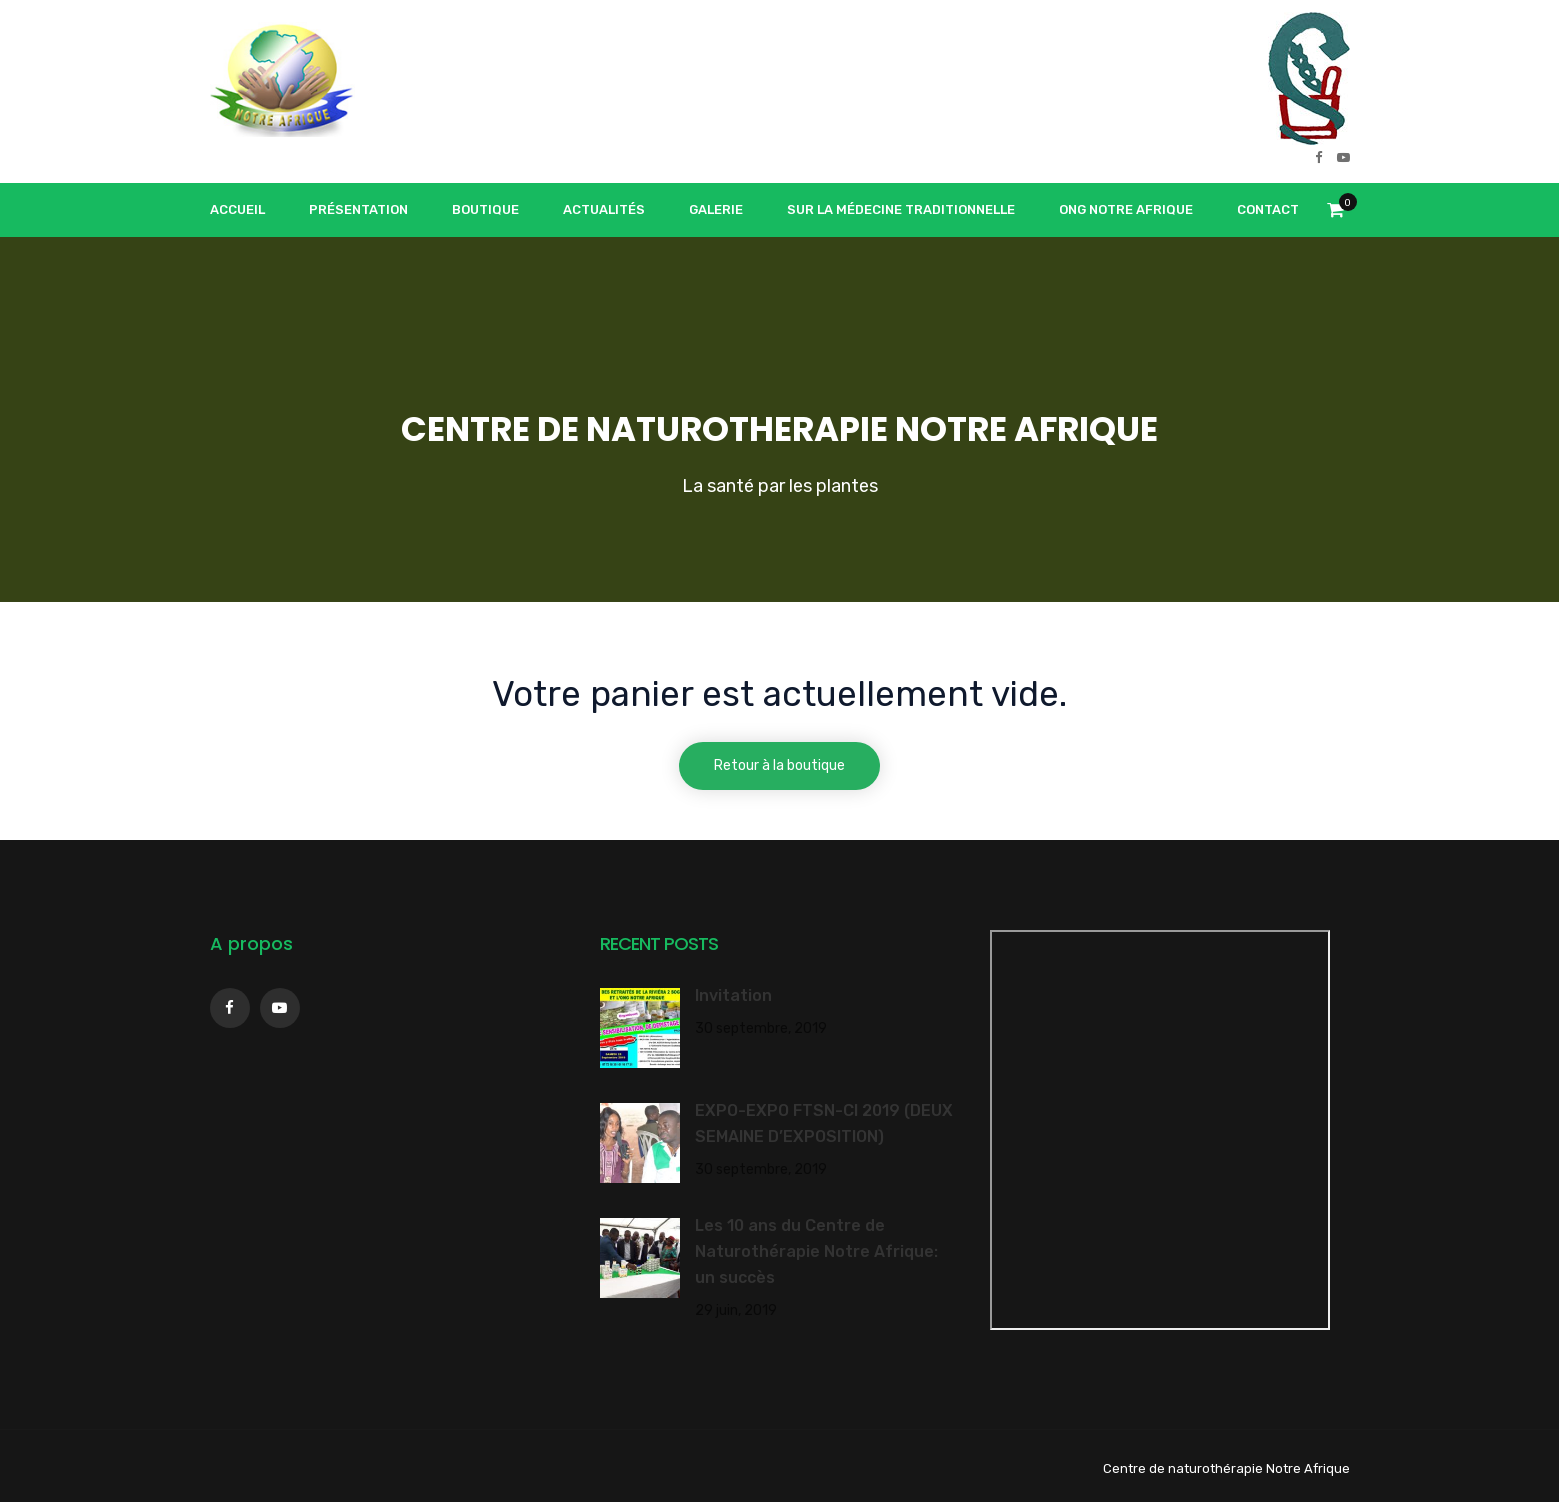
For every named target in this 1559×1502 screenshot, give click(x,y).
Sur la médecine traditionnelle (901, 209)
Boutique (485, 209)
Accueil (237, 209)
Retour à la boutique (779, 765)
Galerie (716, 209)
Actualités (604, 209)
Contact (1268, 209)
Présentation (358, 209)
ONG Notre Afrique (1126, 209)
